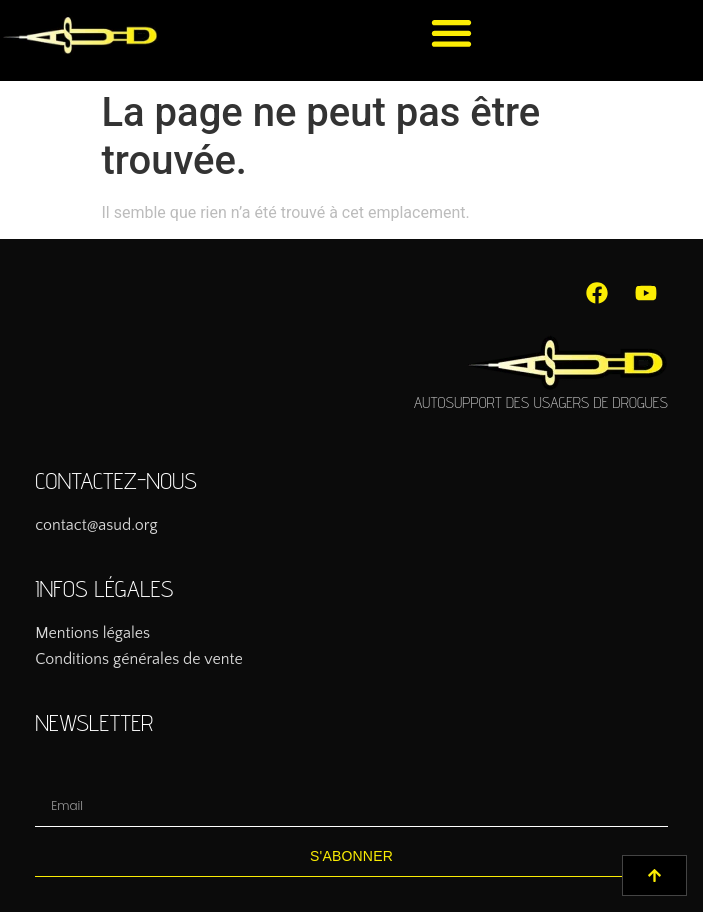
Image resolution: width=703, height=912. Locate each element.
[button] (452, 32)
